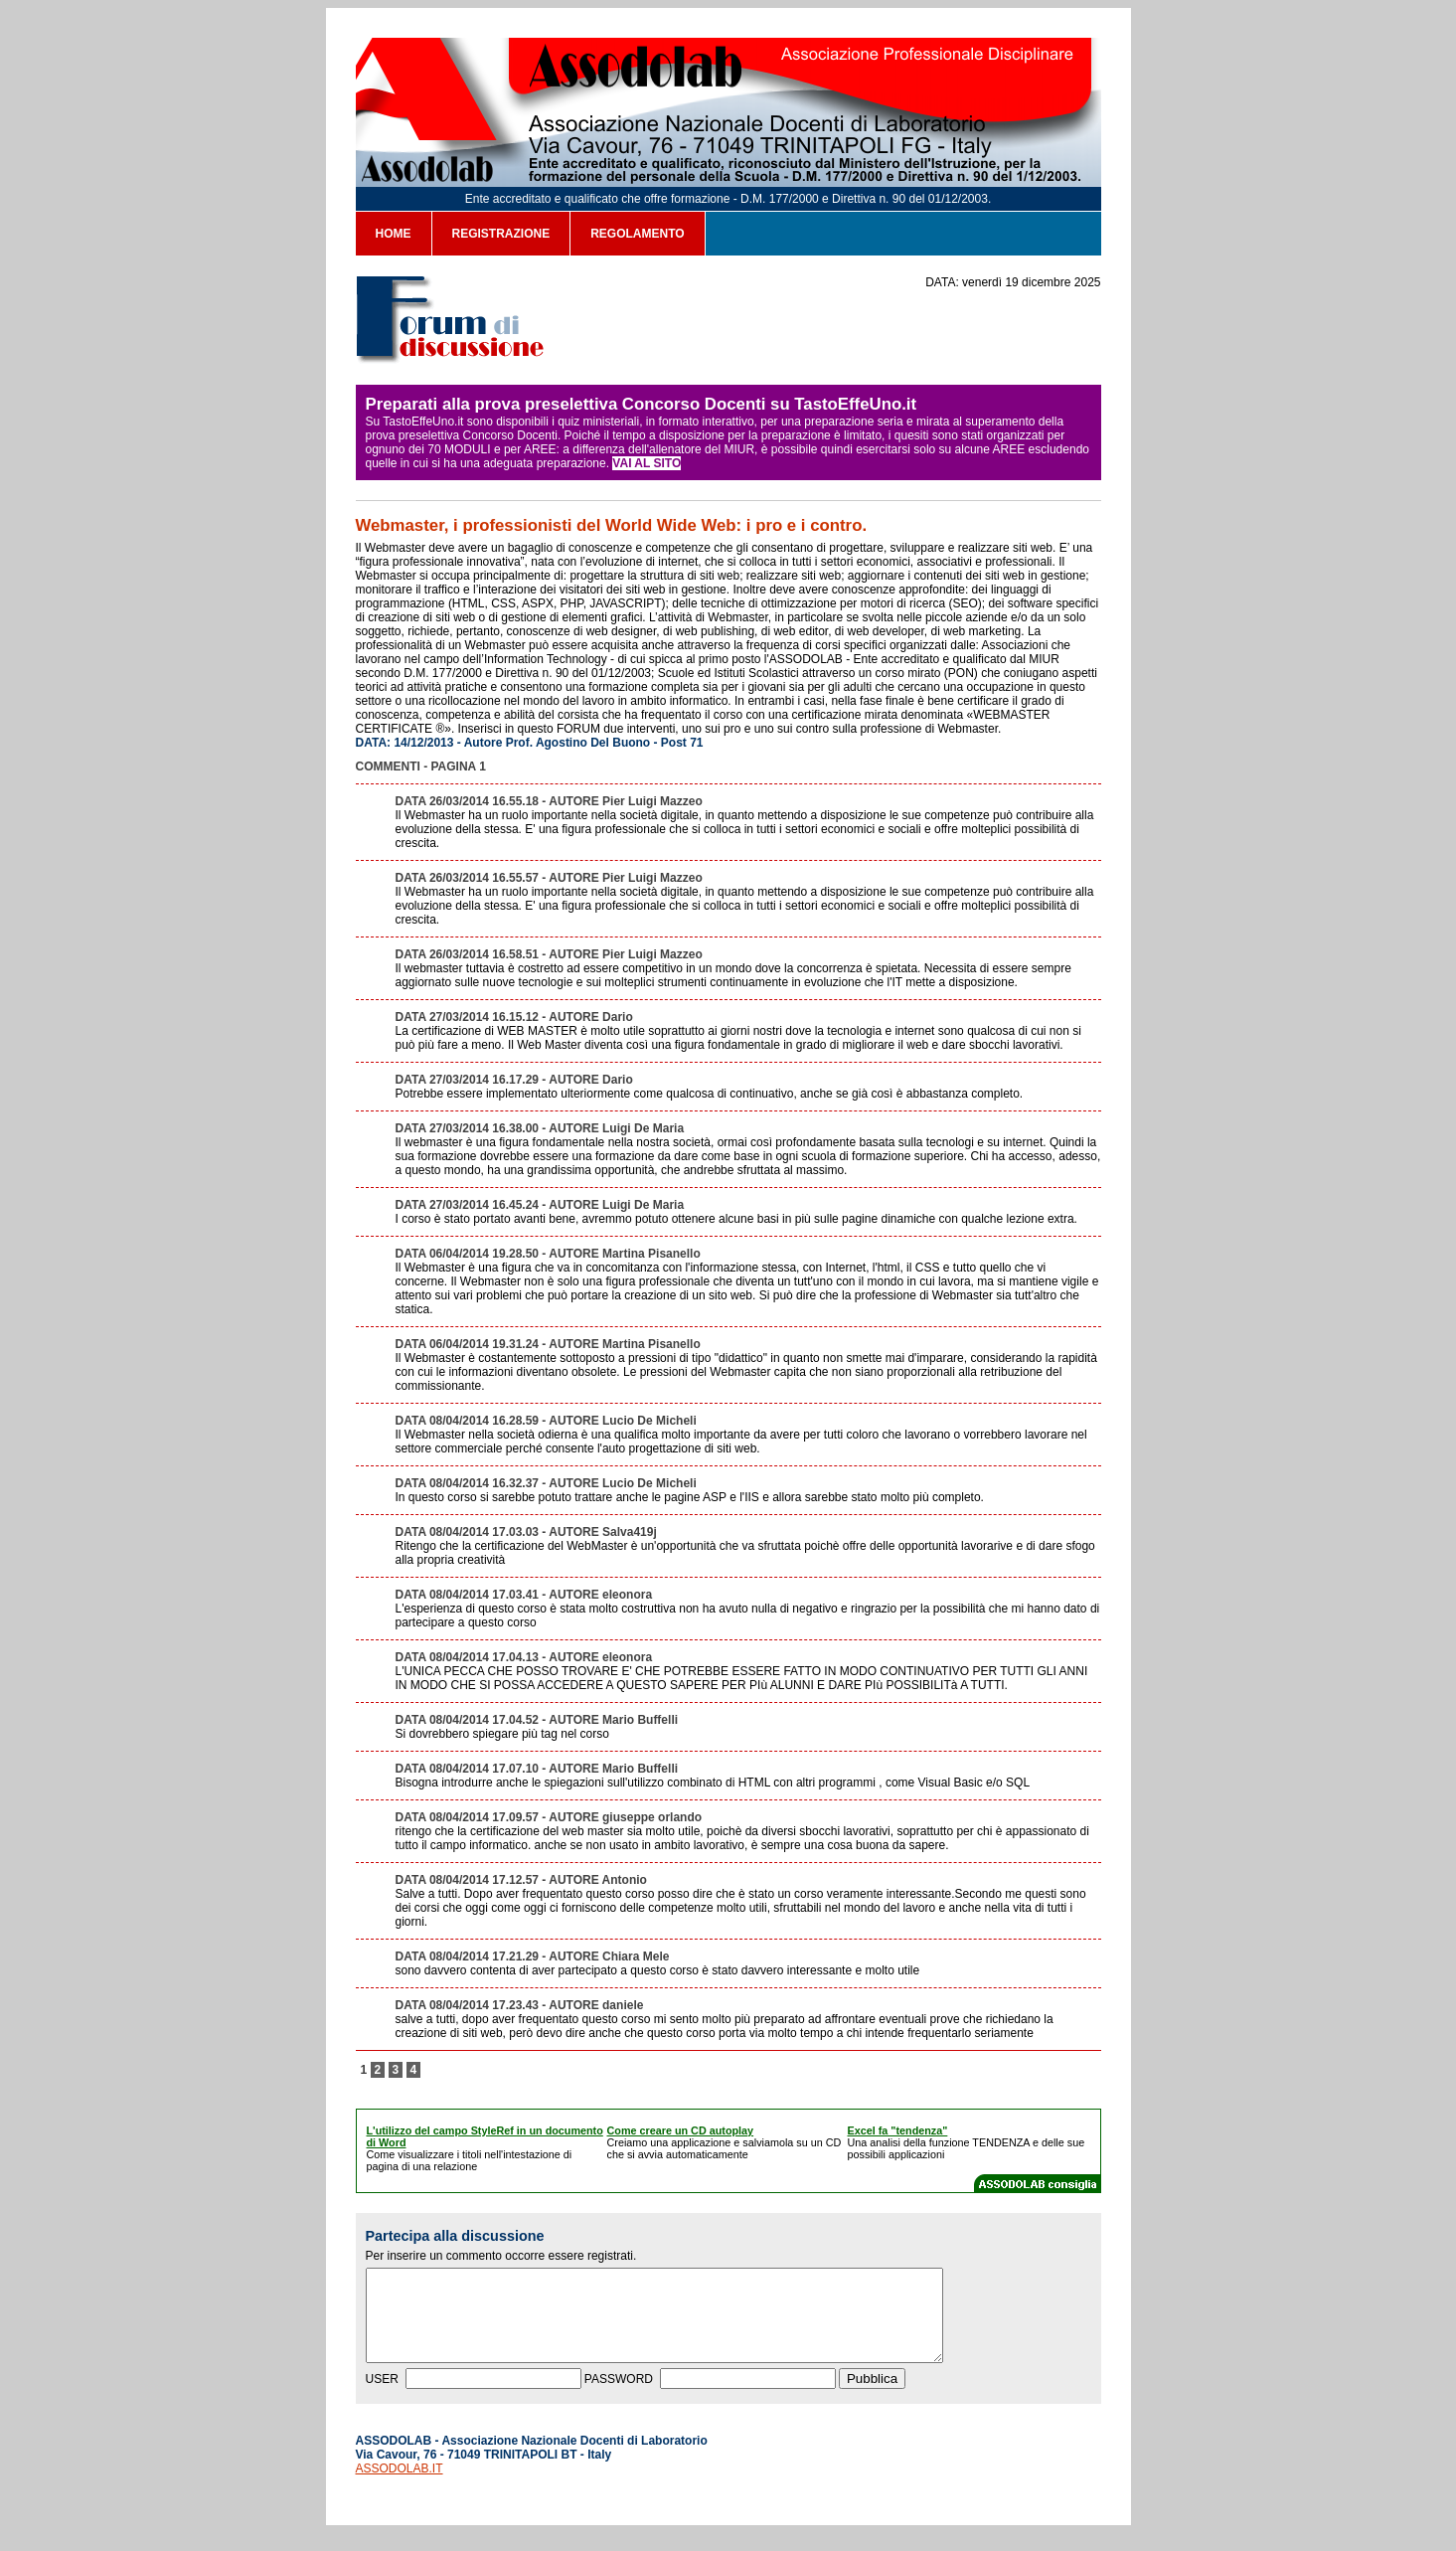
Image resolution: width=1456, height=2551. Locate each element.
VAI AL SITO (646, 463)
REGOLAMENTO (637, 234)
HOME (393, 234)
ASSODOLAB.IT (399, 2486)
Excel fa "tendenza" (898, 2130)
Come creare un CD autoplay (680, 2130)
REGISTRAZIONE (501, 234)
